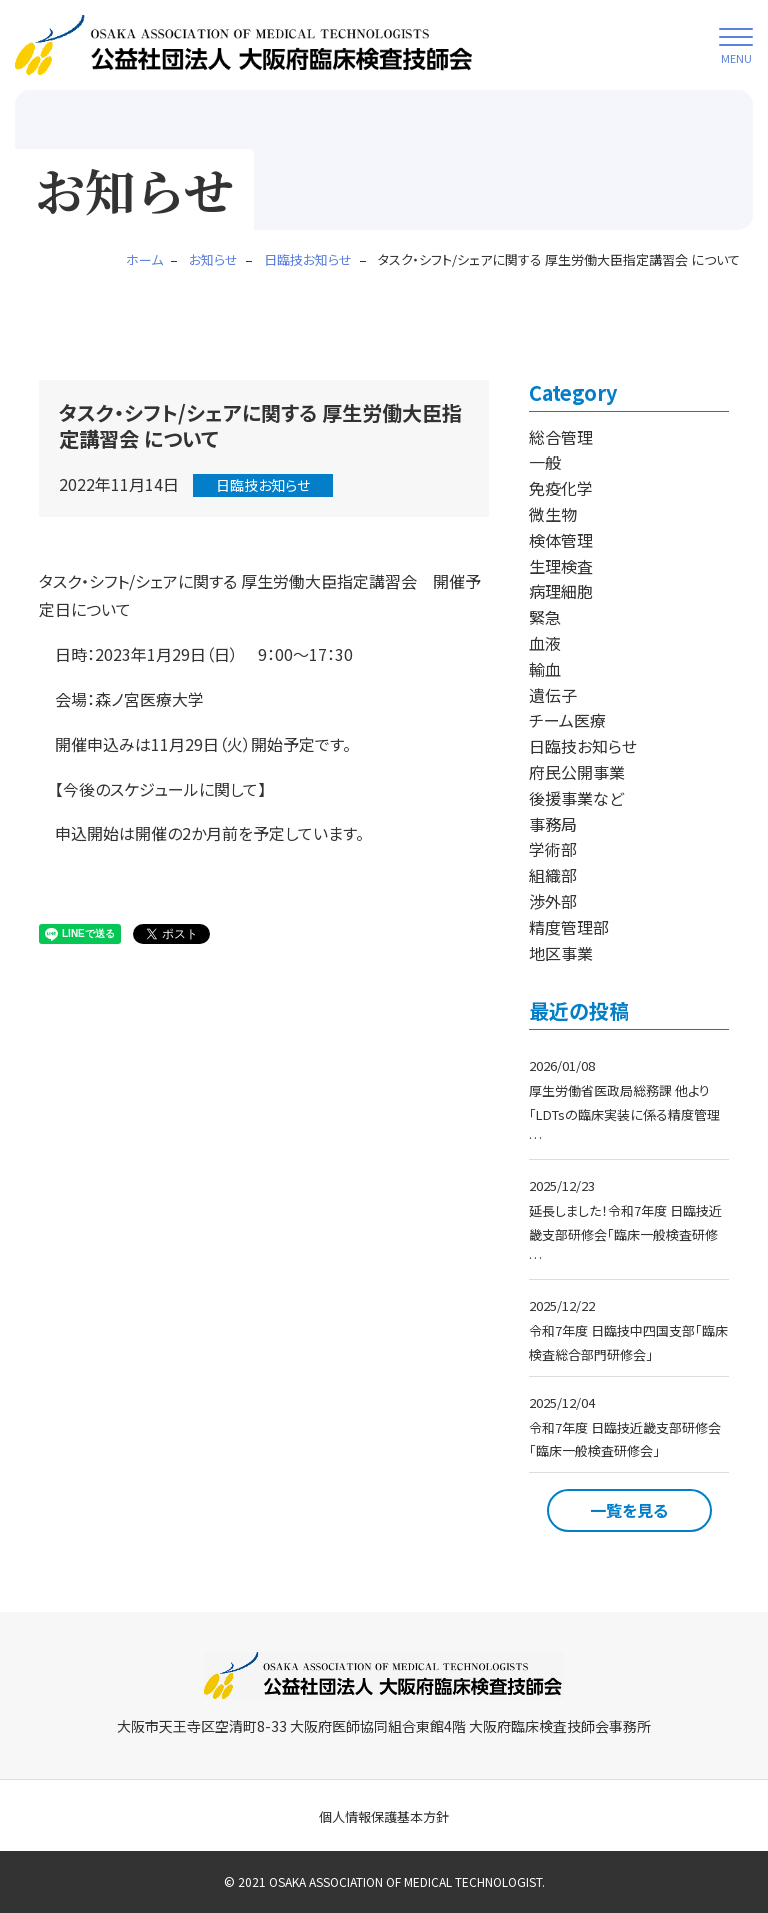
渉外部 (553, 901)
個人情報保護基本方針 (384, 1816)
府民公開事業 (577, 772)
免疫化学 (561, 488)
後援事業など (576, 798)
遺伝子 (553, 695)
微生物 (553, 514)
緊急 (545, 617)
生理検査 (561, 566)
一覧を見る (629, 1510)
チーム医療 (567, 720)
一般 (545, 462)
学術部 (553, 849)
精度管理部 (569, 927)
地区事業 (561, 953)
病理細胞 (561, 591)
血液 (545, 643)
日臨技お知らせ (263, 485)
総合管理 (561, 437)
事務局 (553, 824)
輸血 (545, 669)
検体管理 (561, 540)
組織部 (553, 875)
